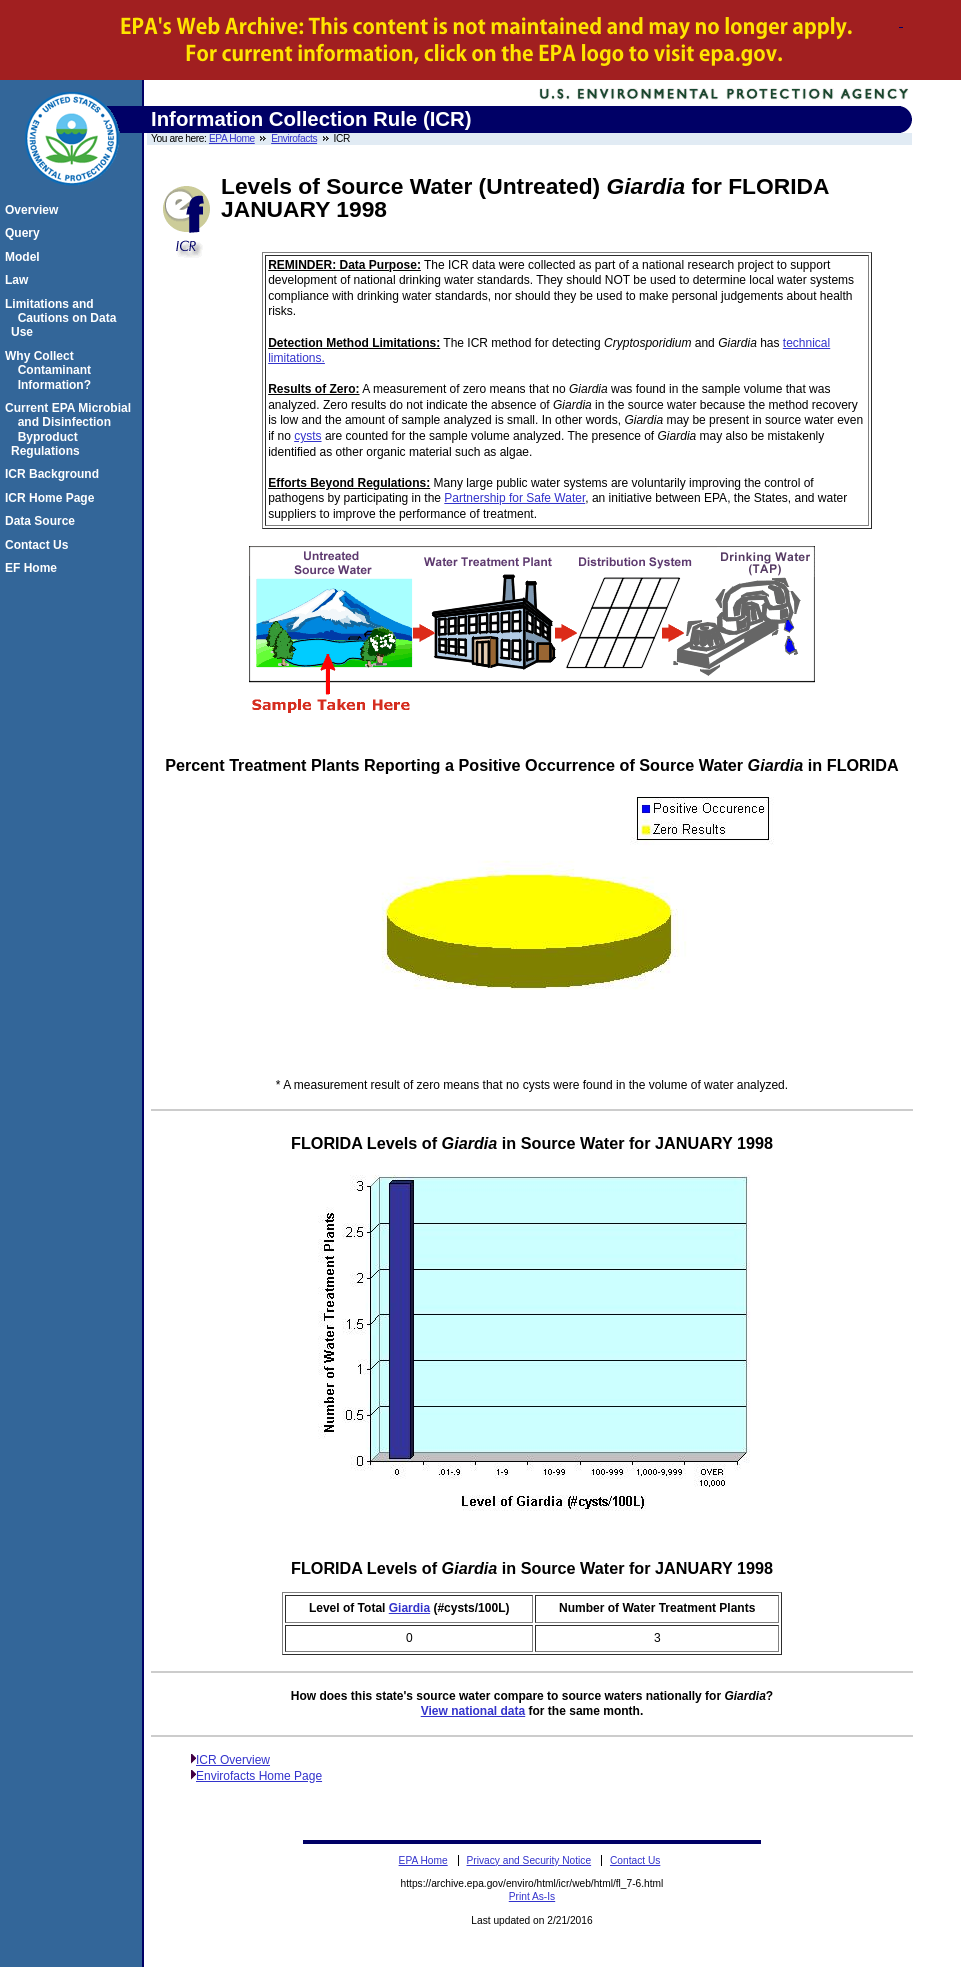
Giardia (409, 1608)
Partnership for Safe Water (514, 498)
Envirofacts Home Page (259, 1776)
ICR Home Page (52, 498)
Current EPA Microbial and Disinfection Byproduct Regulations (71, 429)
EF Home (34, 568)
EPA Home (232, 138)
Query (25, 233)
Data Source (43, 521)
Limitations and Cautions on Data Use (63, 318)
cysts (307, 436)
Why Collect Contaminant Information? (51, 370)
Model (25, 257)
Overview (34, 210)
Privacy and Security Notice (529, 1860)
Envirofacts (294, 138)
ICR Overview (233, 1760)
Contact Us (39, 545)
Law (19, 280)
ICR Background (55, 474)
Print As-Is (532, 1896)
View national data (473, 1711)
